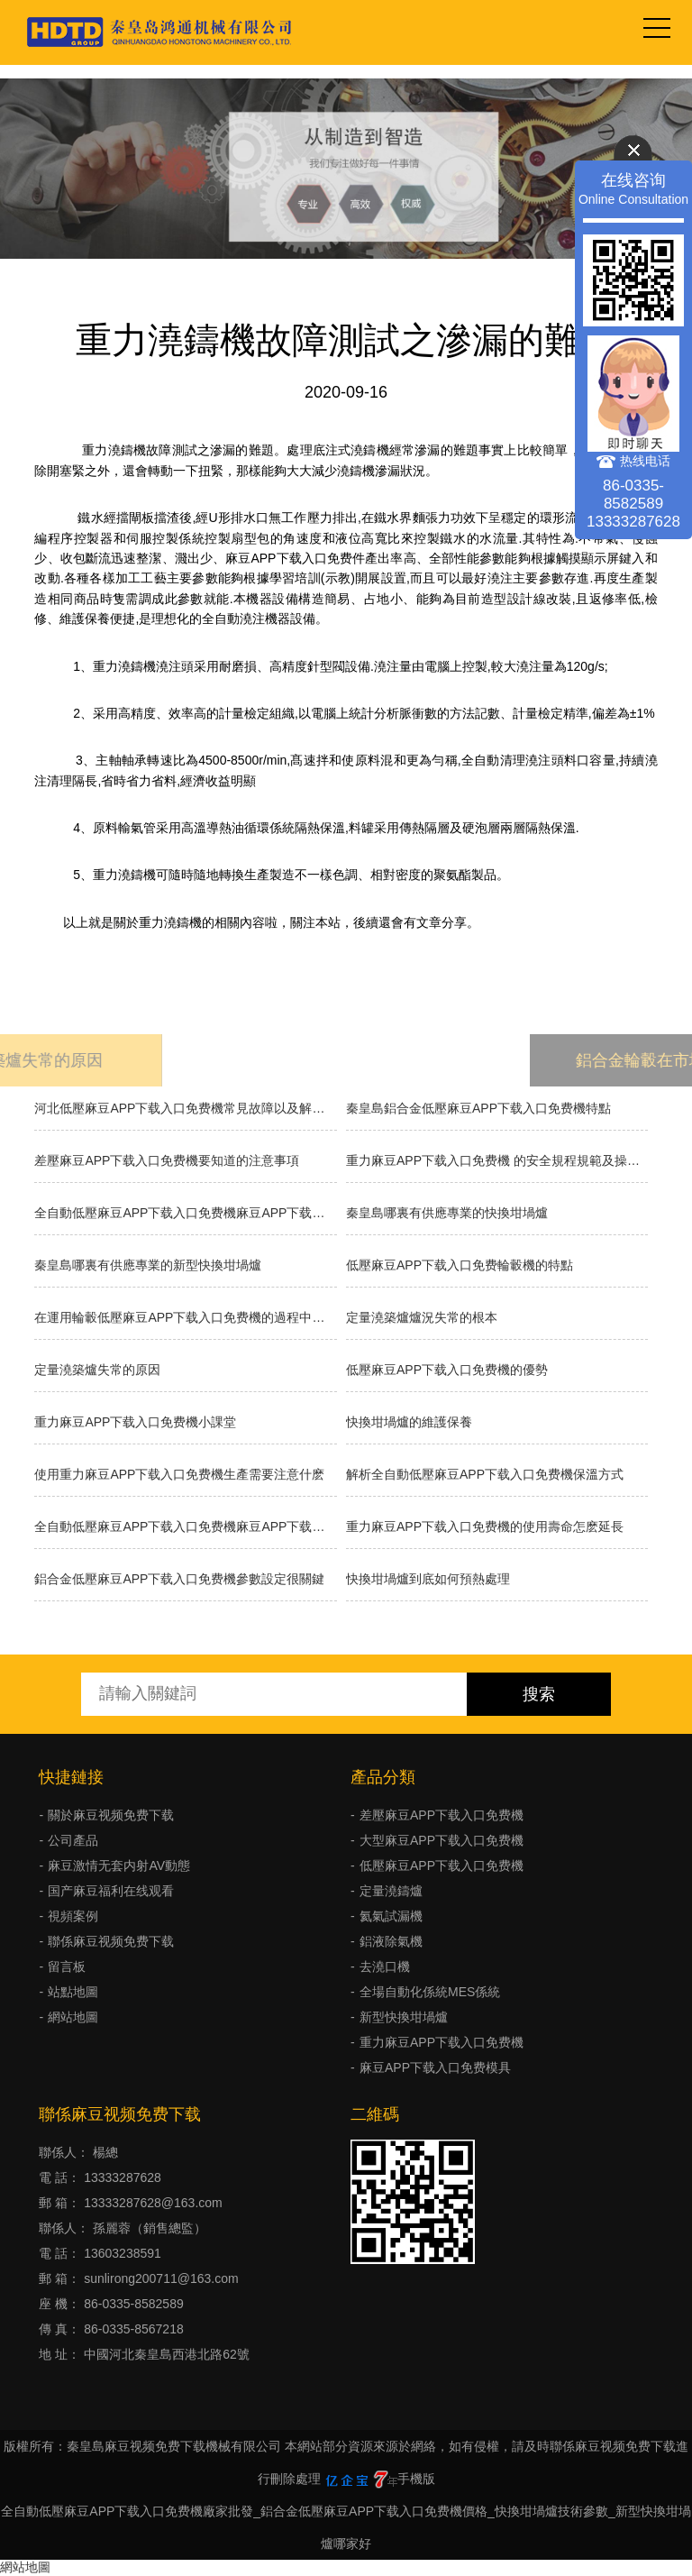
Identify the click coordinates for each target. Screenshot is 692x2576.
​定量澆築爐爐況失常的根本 (421, 1317)
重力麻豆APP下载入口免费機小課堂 (135, 1422)
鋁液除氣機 (391, 1941)
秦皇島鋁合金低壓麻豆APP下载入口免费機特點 (478, 1108)
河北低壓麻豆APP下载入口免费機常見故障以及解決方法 (185, 1108)
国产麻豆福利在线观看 (111, 1891)
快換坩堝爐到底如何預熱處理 (428, 1579)
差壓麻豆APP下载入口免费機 (442, 1815)
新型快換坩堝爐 (404, 2017)
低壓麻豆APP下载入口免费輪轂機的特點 (459, 1265)
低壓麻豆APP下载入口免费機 (442, 1865)
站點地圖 (73, 1992)
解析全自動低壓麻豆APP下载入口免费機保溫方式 (485, 1474)
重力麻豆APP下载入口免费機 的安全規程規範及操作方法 (497, 1160)
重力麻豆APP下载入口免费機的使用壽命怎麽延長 (485, 1526)
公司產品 (73, 1840)
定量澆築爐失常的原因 (97, 1369)
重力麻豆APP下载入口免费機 (442, 2042)
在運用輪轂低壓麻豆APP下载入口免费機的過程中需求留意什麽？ (185, 1317)
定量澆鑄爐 (391, 1891)
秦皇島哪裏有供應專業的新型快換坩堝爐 (147, 1265)
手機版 (416, 2478)
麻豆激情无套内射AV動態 (119, 1865)
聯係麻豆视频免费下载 (111, 1941)
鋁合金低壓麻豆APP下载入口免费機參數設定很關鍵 (179, 1579)
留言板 (67, 1966)
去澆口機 (385, 1966)
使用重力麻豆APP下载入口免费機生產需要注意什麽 (179, 1474)
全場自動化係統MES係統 (430, 1992)
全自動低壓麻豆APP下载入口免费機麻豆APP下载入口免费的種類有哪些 (185, 1212)
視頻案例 (73, 1916)
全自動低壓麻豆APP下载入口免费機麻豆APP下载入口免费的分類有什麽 (185, 1526)
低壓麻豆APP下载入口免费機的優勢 (447, 1369)
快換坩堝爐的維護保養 (409, 1422)
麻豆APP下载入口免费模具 (435, 2067)
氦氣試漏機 (391, 1916)
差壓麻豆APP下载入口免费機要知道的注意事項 (166, 1160)
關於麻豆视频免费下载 (111, 1815)
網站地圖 (73, 2017)
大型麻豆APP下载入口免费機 (442, 1840)
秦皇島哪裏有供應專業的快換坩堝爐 (447, 1212)
